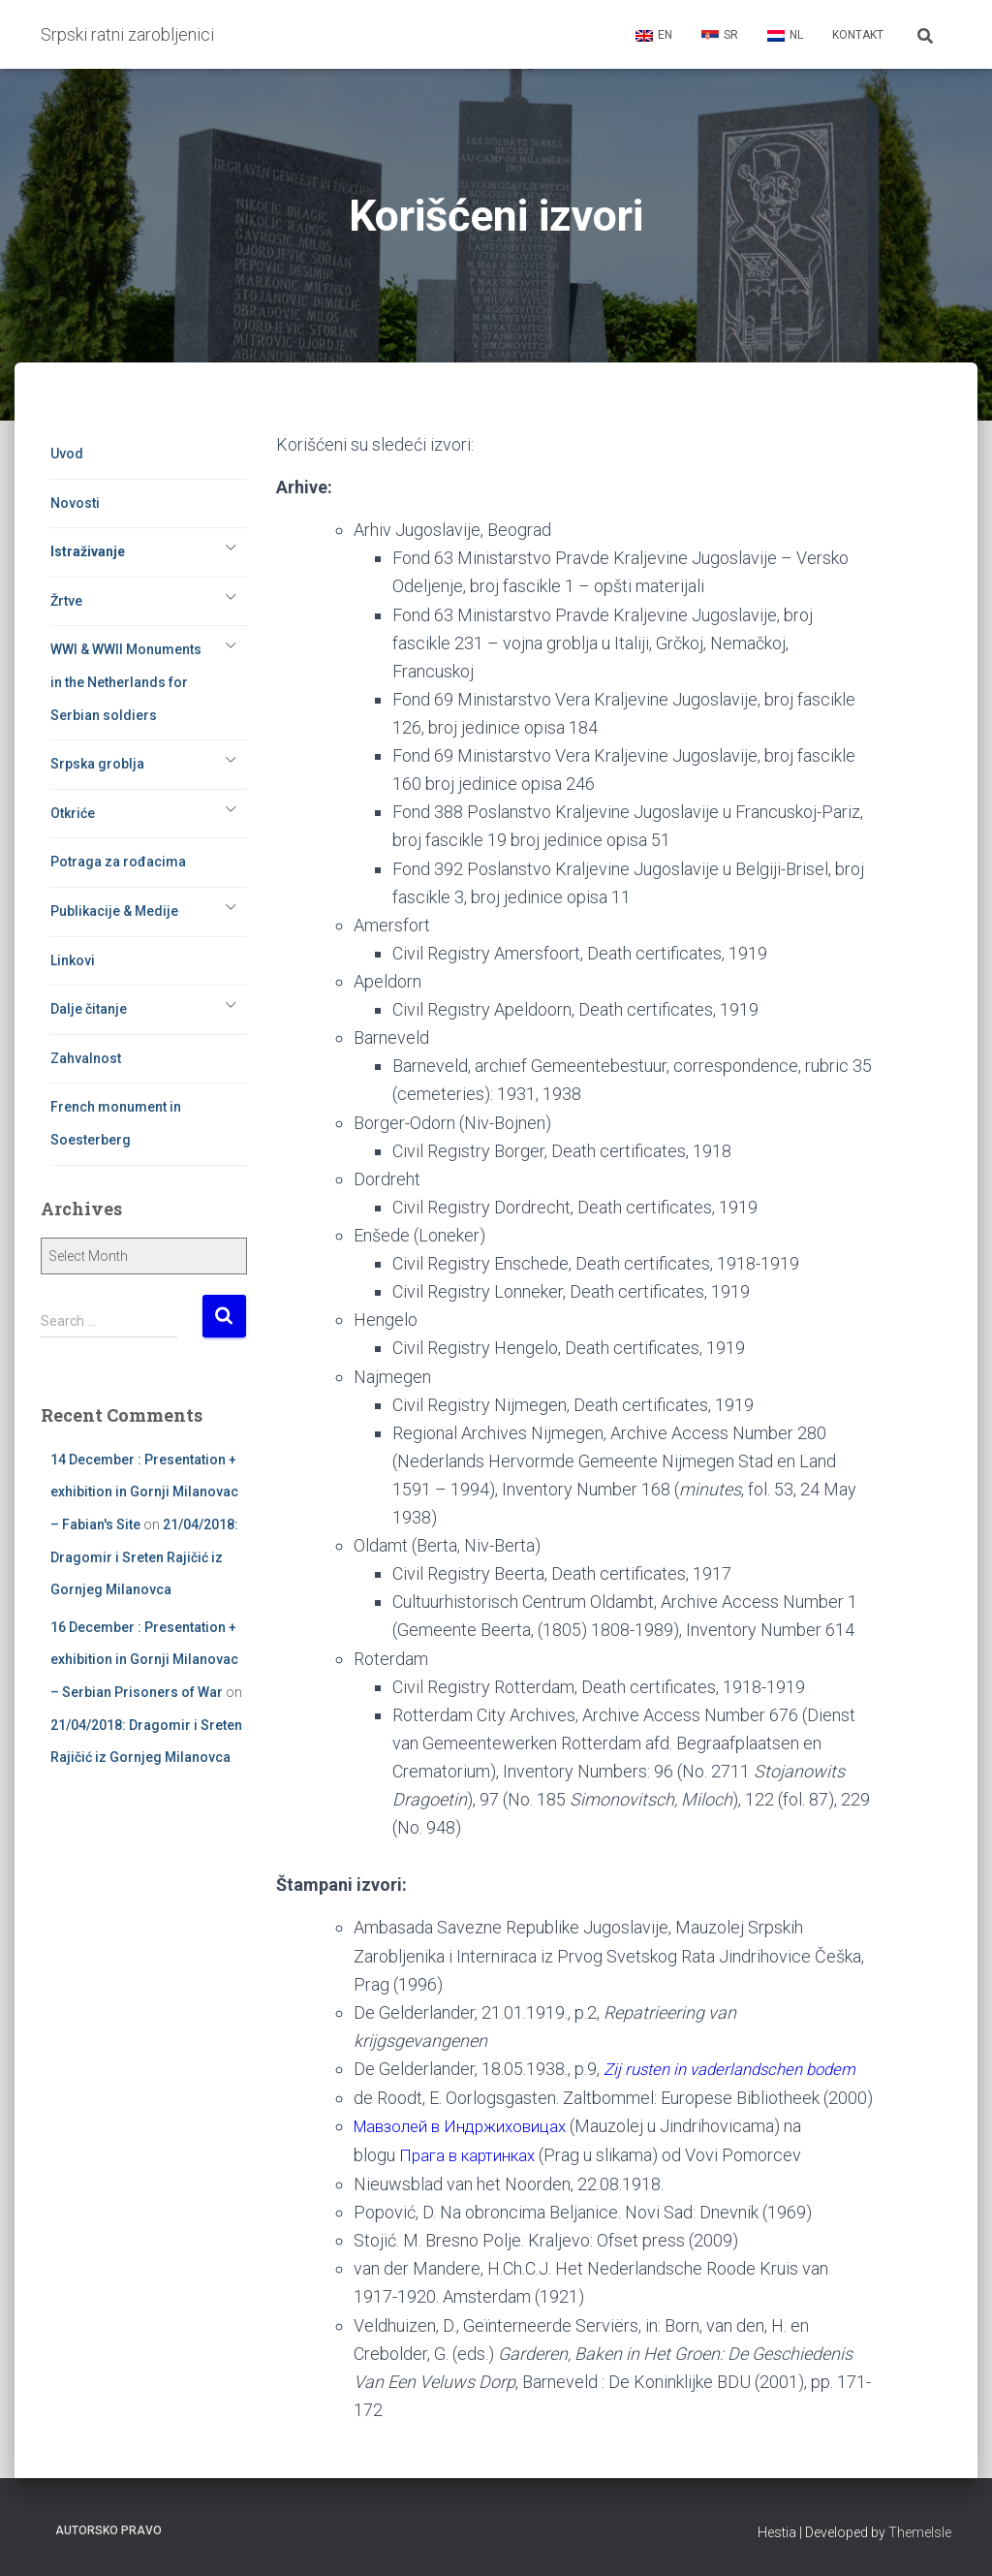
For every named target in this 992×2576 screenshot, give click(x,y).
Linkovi (72, 960)
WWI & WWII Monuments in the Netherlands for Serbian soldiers (126, 682)
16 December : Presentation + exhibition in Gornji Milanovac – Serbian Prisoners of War (144, 1659)
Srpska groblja (97, 763)
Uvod (66, 453)
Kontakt (858, 35)
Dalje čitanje (88, 1009)
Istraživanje (87, 551)
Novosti (75, 503)
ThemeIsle (919, 2533)
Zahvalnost (85, 1058)
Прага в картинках (473, 2181)
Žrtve (66, 601)
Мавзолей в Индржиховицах (470, 2153)
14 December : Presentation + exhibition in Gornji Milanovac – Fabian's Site (144, 1492)
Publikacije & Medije (114, 911)
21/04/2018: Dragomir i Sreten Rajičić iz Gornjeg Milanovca (144, 1557)
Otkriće (72, 813)
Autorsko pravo (108, 2531)
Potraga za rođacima (118, 861)
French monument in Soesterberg (115, 1123)
